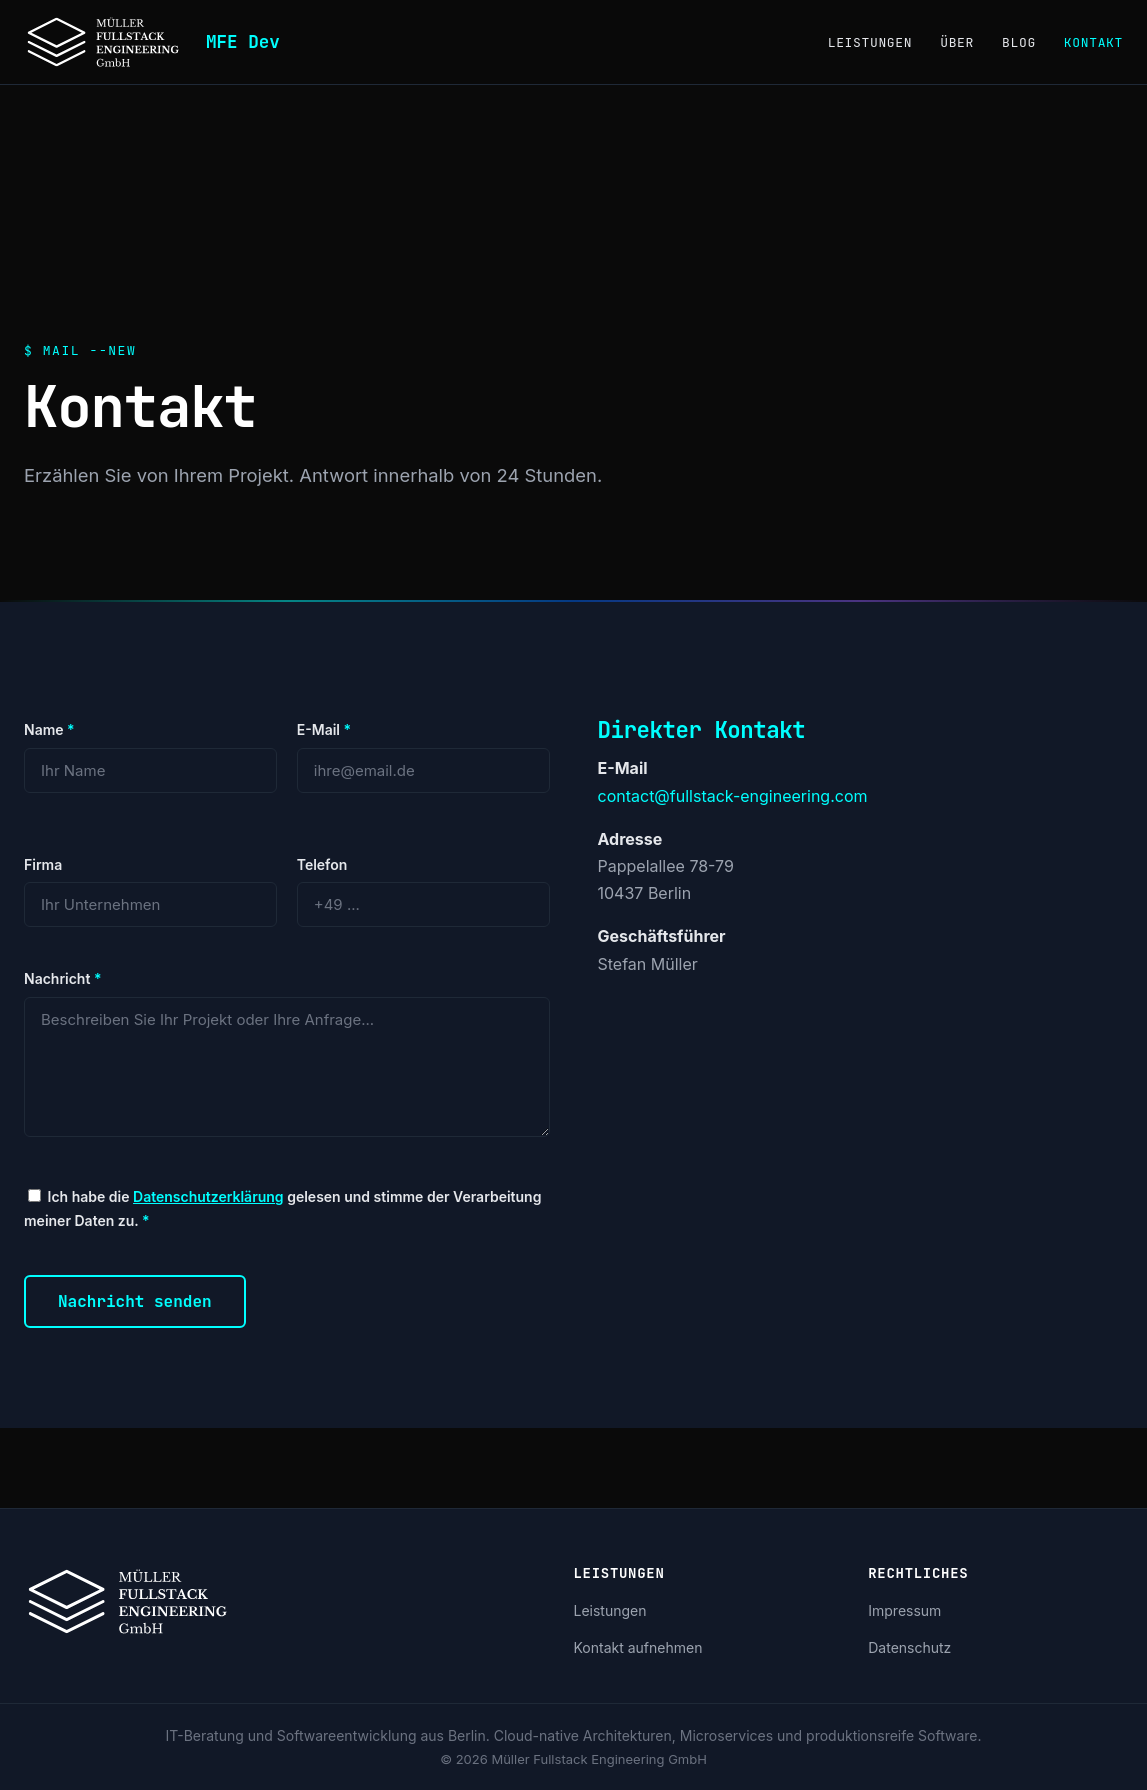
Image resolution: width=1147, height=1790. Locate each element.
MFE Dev (243, 41)
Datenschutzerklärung (208, 1196)
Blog (1019, 42)
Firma (43, 864)
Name (49, 729)
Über (957, 42)
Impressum (904, 1610)
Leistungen (870, 42)
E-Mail (324, 729)
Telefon (322, 864)
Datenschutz (909, 1647)
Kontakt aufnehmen (638, 1647)
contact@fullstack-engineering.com (733, 796)
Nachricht (62, 978)
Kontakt (1093, 42)
